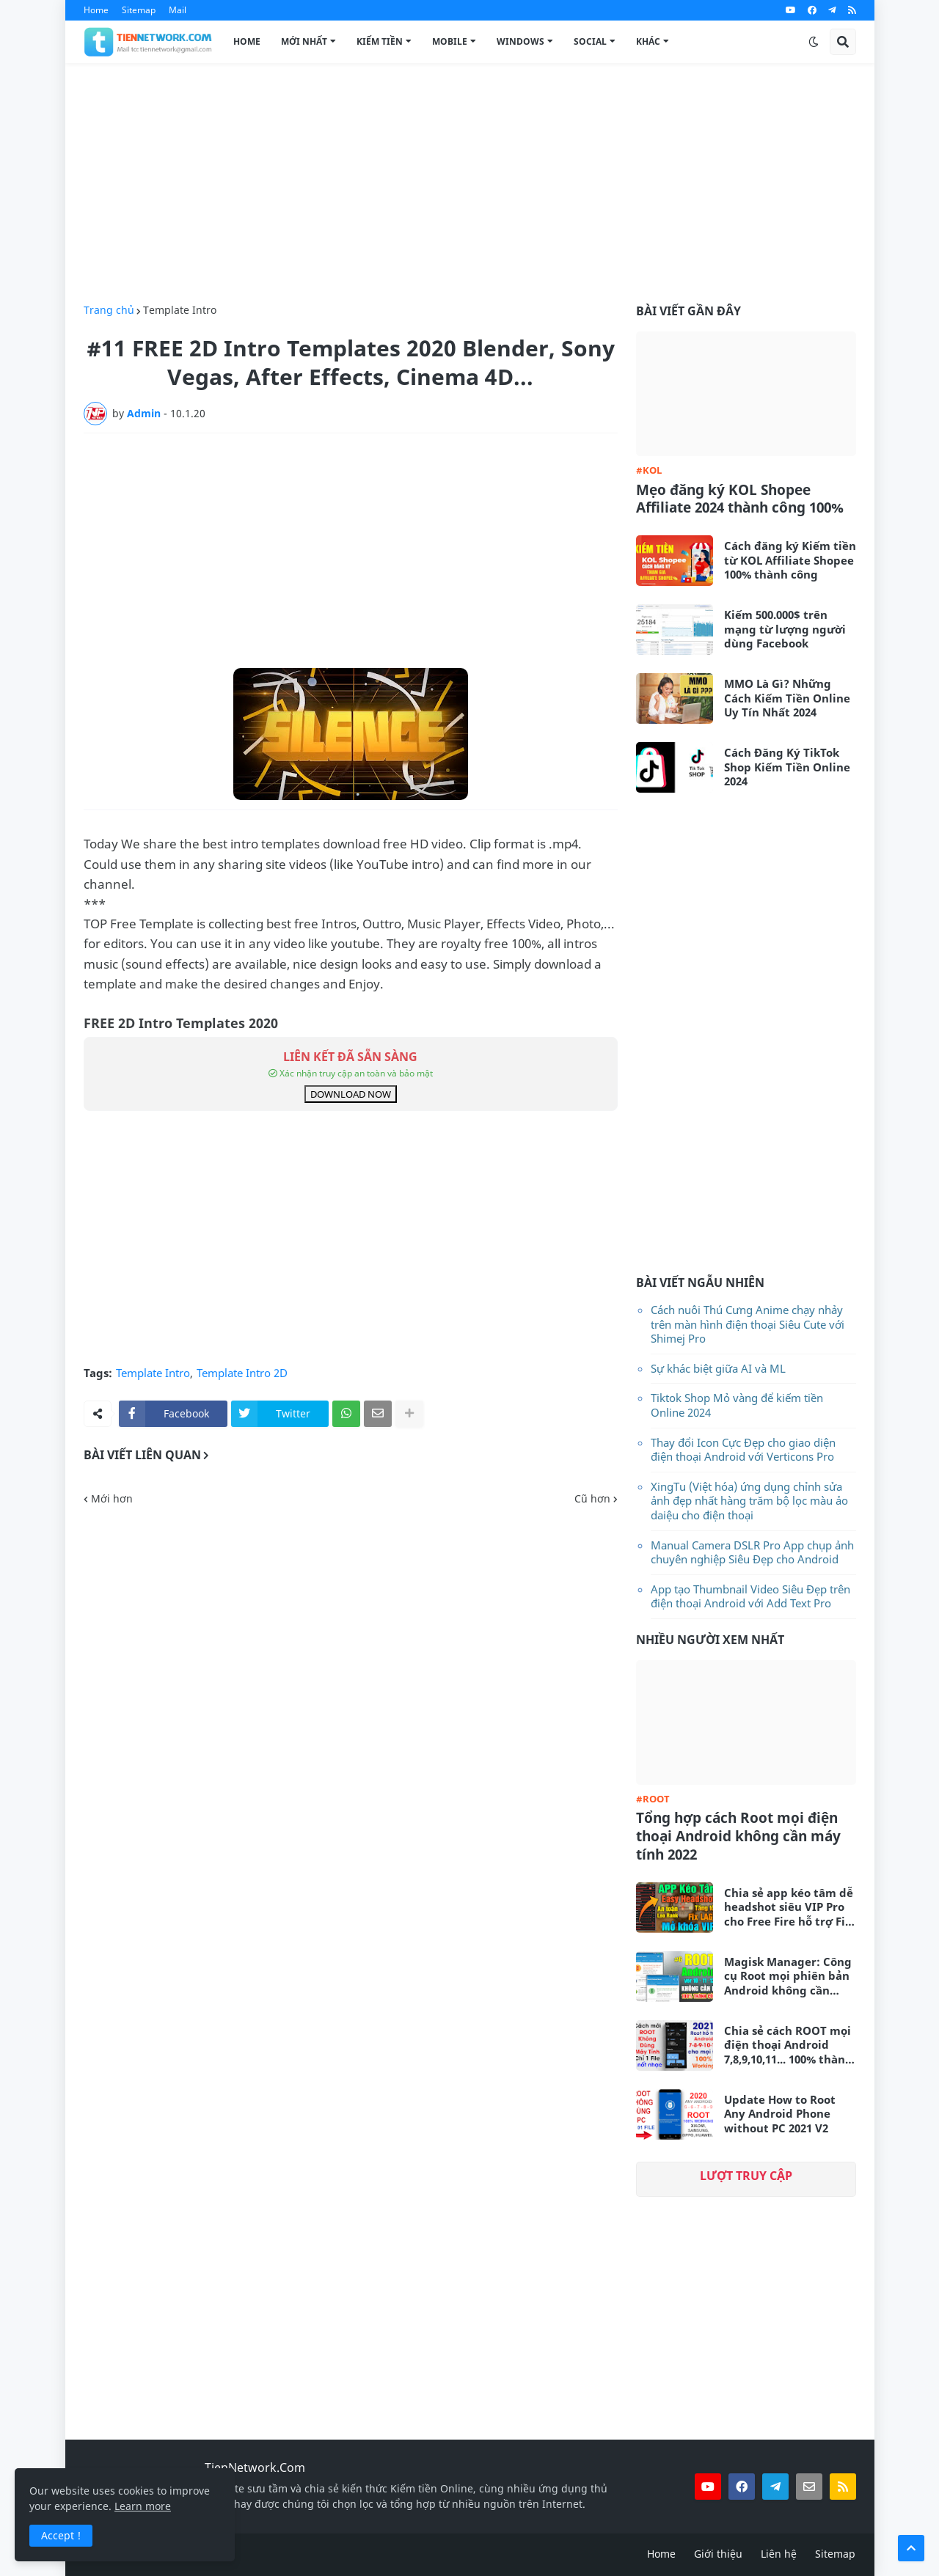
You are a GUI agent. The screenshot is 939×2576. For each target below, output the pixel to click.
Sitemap (139, 10)
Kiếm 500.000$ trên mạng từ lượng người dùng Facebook (785, 629)
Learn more (142, 2506)
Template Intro (179, 310)
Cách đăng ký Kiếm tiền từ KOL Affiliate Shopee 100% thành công (790, 560)
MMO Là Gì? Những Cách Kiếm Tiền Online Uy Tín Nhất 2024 (787, 698)
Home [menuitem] (246, 41)
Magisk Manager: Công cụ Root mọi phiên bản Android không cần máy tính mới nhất (788, 1976)
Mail (177, 10)
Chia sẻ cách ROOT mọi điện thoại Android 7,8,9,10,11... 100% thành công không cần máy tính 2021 (788, 2045)
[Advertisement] (470, 184)
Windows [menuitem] (520, 41)
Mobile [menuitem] (449, 41)
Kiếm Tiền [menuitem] (380, 41)
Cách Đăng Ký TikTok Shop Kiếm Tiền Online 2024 (787, 767)
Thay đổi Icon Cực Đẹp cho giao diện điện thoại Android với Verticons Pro (743, 1449)
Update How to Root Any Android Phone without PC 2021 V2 (780, 2114)
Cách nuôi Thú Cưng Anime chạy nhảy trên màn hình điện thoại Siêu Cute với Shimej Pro (747, 1324)
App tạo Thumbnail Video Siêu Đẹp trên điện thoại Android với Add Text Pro (750, 1596)
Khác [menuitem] (648, 41)
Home (96, 10)
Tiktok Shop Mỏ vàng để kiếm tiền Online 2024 (737, 1405)
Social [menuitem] (590, 41)
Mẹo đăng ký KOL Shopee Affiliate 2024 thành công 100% (740, 499)
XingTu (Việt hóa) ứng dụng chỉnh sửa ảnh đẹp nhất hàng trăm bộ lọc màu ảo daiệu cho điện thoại (749, 1500)
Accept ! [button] (61, 2535)
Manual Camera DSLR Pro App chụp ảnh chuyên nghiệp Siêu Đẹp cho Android (752, 1552)
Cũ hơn (592, 1499)
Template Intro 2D (242, 1373)
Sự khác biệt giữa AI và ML (718, 1368)
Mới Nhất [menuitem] (304, 41)
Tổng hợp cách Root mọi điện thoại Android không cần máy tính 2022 (738, 1836)
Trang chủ (109, 310)
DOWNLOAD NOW (350, 1094)
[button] (813, 42)
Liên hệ (779, 2554)
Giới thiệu (718, 2554)
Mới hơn (112, 1499)
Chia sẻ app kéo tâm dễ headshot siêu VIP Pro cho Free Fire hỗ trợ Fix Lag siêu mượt (788, 1907)
